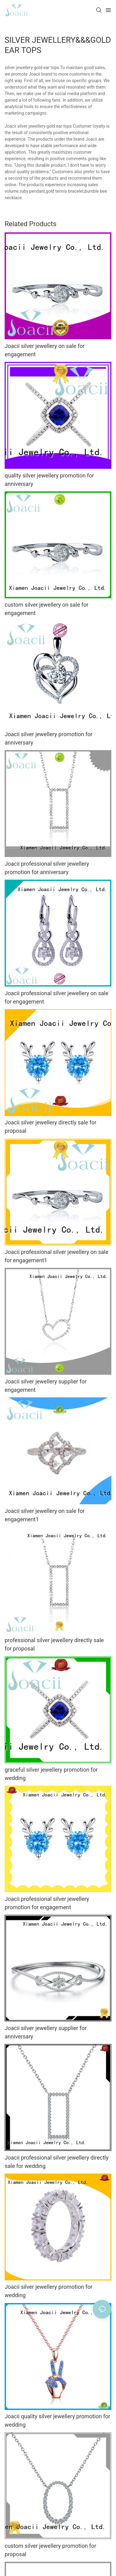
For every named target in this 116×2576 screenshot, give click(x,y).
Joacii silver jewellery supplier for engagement (46, 1385)
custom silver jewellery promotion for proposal (50, 2550)
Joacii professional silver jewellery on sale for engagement (56, 997)
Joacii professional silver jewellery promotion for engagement (47, 1903)
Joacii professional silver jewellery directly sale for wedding (57, 2161)
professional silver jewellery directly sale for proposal (54, 1644)
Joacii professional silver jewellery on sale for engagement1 (56, 1256)
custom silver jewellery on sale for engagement (46, 608)
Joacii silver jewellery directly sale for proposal (51, 1126)
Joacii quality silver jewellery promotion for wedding (57, 2420)
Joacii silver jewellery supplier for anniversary (46, 2032)
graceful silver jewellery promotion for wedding (51, 1773)
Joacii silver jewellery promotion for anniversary (48, 738)
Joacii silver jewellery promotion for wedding (48, 2291)
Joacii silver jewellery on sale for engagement (45, 350)
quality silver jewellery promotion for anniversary (49, 479)
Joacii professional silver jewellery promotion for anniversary (47, 867)
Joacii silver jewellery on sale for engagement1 (45, 1515)
